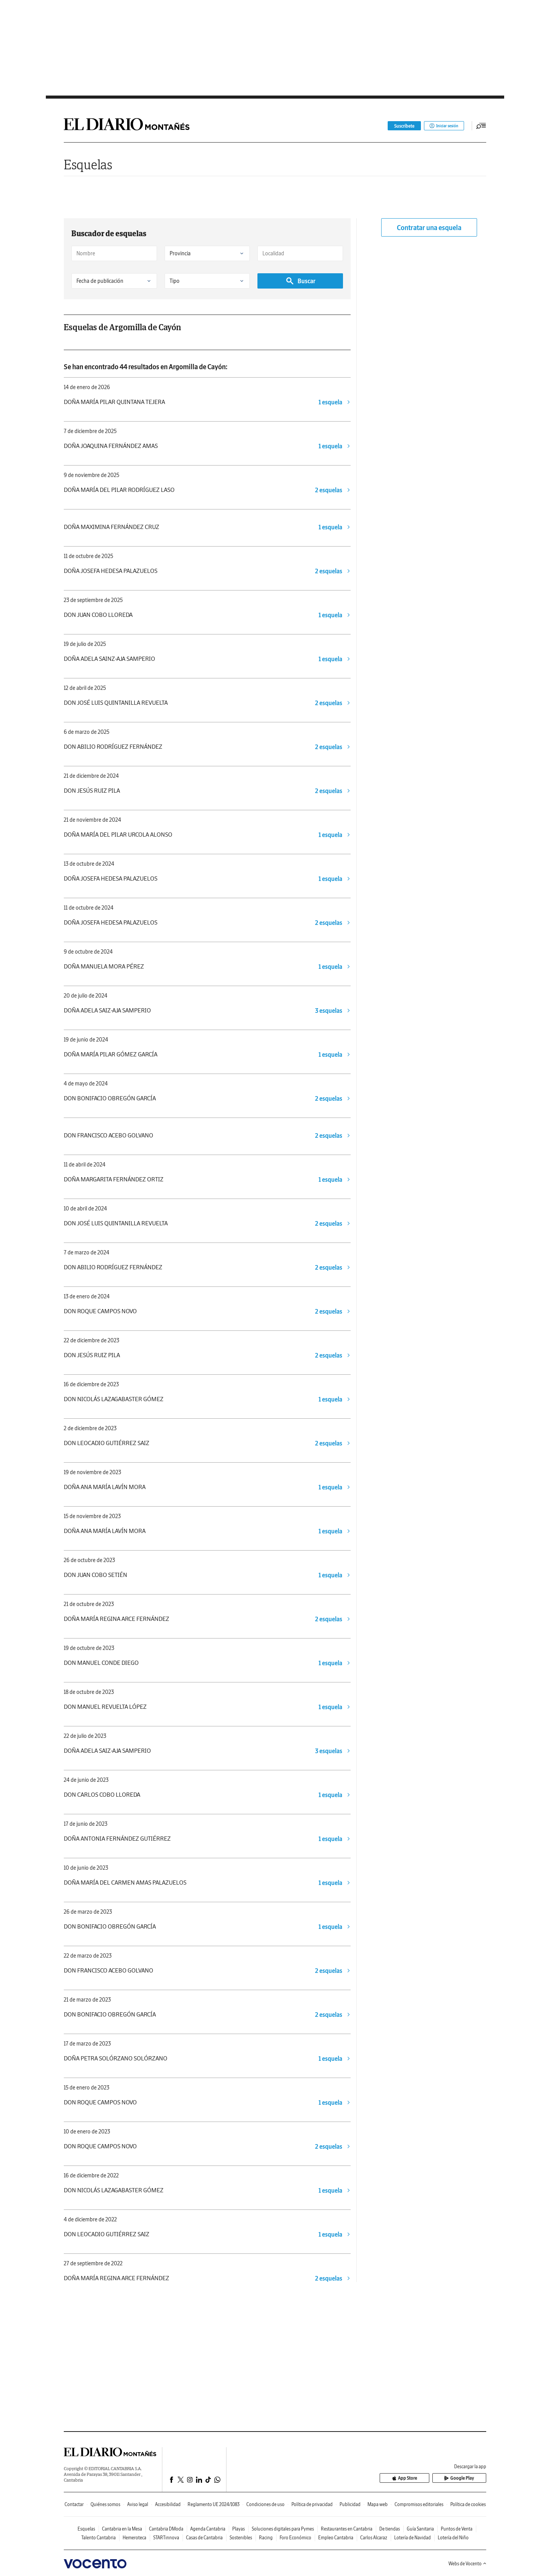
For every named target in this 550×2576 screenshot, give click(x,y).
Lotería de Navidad (412, 2537)
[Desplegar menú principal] (481, 125)
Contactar (74, 2504)
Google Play (465, 2478)
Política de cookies (468, 2504)
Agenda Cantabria (207, 2529)
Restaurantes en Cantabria (346, 2529)
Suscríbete (399, 126)
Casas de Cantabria (204, 2537)
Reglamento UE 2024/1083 (213, 2504)
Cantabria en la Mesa (122, 2529)
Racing (266, 2537)
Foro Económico (295, 2537)
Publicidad (350, 2504)
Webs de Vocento (467, 2563)
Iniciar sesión (441, 126)
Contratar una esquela (429, 227)
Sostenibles (241, 2537)
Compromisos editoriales (419, 2504)
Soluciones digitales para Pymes (283, 2529)
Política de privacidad (312, 2504)
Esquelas (88, 164)
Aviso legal (137, 2504)
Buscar (300, 281)
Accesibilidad (168, 2504)
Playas (238, 2529)
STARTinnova (166, 2537)
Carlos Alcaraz (373, 2537)
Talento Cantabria (98, 2537)
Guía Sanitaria (420, 2529)
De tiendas (389, 2529)
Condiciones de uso (265, 2504)
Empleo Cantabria (335, 2537)
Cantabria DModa (166, 2529)
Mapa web (377, 2504)
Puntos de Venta (456, 2529)
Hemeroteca (134, 2537)
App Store (421, 2478)
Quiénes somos (105, 2504)
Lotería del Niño (453, 2537)
